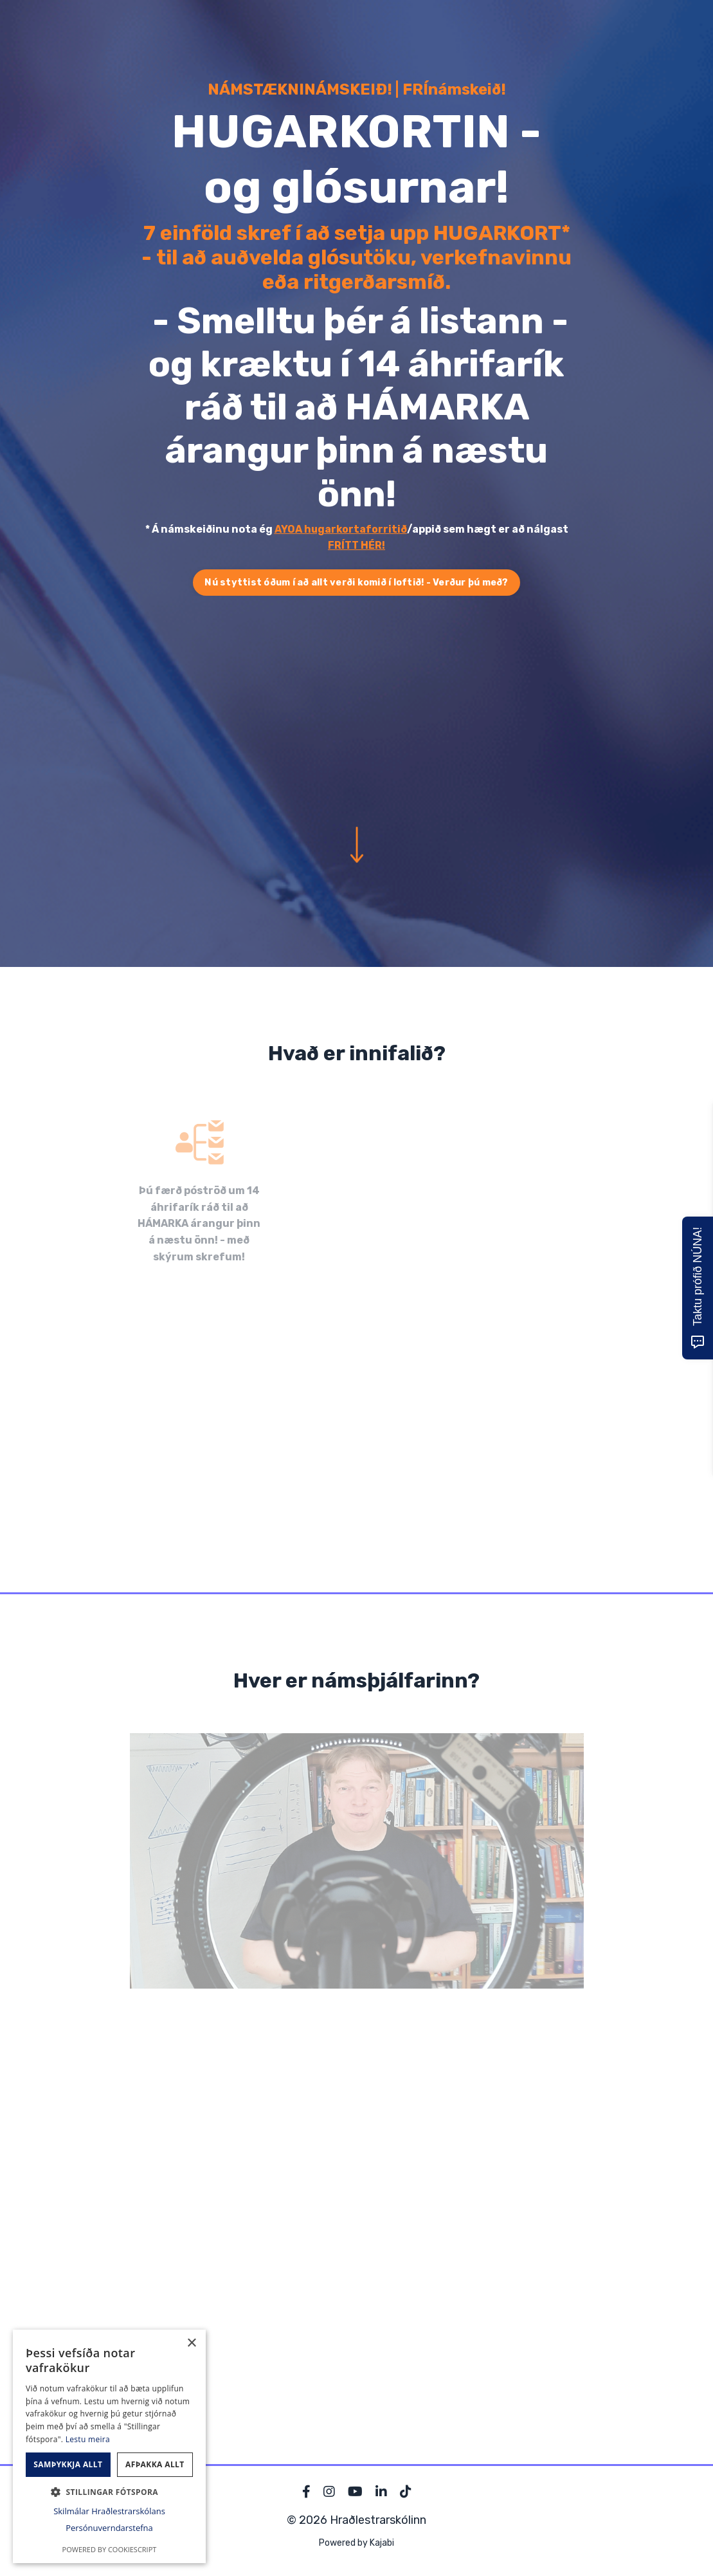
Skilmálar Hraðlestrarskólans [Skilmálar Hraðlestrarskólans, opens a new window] (109, 2511)
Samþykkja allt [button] (67, 2464)
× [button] (191, 2343)
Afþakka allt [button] (155, 2464)
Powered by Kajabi (356, 2542)
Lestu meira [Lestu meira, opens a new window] (88, 2439)
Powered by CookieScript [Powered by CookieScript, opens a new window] (109, 2549)
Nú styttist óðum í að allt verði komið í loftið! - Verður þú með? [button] (356, 582)
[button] (109, 2491)
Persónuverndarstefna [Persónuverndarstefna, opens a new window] (109, 2528)
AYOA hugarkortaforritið (341, 529)
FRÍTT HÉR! (356, 545)
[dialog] (109, 2446)
